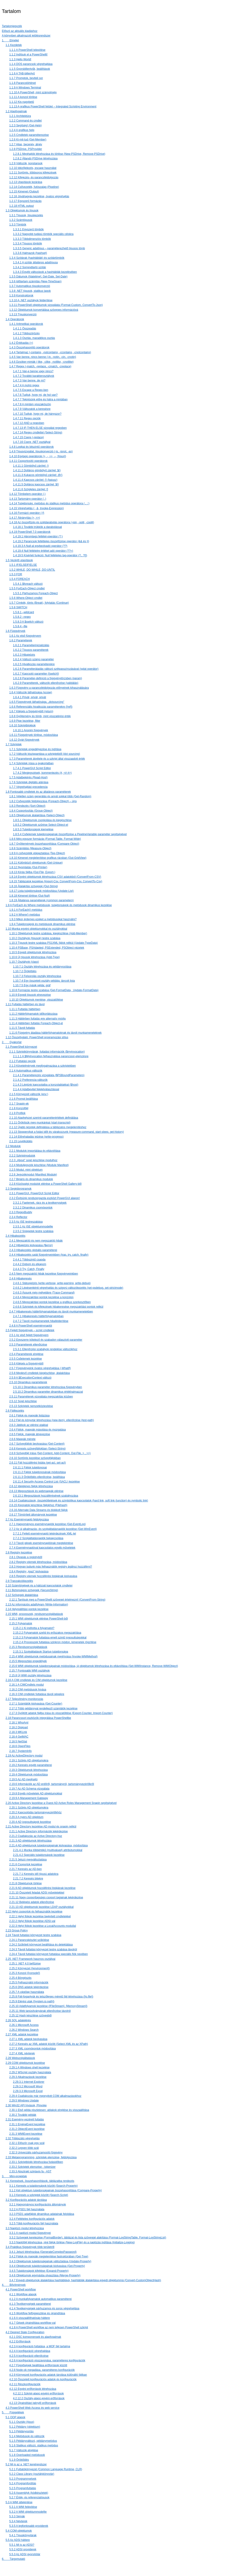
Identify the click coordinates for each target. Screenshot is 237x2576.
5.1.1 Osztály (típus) (21, 2422)
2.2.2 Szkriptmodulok (22, 1155)
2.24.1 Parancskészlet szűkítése (29, 1940)
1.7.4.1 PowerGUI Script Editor (32, 768)
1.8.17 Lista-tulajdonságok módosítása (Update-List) (41, 890)
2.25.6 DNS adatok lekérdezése (28, 1987)
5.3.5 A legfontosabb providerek (28, 2525)
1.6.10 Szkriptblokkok (22, 725)
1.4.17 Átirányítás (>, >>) (24, 517)
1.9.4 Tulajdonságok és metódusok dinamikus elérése (42, 924)
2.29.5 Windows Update (24, 2100)
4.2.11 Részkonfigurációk (25, 2384)
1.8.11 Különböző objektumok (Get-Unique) (36, 862)
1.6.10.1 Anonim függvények (30, 730)
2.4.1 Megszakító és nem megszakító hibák (36, 1240)
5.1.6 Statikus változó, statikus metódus (33, 2445)
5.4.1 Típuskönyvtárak (23, 2535)
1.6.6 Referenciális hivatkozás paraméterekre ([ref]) (40, 706)
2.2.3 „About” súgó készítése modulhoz (33, 1160)
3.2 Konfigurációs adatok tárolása (26, 2199)
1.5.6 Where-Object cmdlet (25, 598)
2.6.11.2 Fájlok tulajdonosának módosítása (39, 1472)
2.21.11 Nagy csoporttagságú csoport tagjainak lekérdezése (46, 1897)
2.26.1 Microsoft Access (24, 2025)
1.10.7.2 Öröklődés (24, 971)
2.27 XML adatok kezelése (22, 2034)
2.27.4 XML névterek (22, 2053)
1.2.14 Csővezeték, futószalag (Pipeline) (34, 187)
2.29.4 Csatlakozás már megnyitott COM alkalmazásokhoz (45, 2096)
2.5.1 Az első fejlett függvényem (28, 1335)
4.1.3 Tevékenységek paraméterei (30, 2303)
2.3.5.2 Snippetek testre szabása (33, 1231)
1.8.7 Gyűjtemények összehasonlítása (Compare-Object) (44, 843)
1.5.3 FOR (15, 574)
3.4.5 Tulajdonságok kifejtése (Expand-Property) (39, 2270)
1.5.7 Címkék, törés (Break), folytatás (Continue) (39, 602)
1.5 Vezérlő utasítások (19, 560)
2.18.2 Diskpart (18, 1727)
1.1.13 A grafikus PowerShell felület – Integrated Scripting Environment (52, 106)
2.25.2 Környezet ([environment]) (29, 1968)
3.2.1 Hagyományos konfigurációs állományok (37, 2204)
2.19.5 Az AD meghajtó (23, 1779)
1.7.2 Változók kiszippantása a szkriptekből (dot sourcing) (44, 753)
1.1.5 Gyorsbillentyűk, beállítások (29, 68)
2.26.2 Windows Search (24, 2029)
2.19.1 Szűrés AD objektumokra (28, 1760)
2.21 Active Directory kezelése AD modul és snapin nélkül (41, 1826)
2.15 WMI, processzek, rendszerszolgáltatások (34, 1614)
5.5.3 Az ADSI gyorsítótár (24, 2554)
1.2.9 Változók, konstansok (25, 163)
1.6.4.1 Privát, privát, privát (29, 697)
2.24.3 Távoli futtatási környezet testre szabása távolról (43, 1949)
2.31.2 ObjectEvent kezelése (27, 2129)
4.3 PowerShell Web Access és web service (32, 2407)
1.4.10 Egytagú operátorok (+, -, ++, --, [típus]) (37, 456)
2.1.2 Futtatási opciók (22, 1061)
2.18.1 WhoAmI (18, 1722)
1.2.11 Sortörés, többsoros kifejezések (32, 172)
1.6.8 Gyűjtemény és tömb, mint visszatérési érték (40, 716)
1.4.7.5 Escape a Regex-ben (30, 390)
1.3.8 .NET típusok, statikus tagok (30, 290)
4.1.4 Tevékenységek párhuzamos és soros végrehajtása (44, 2308)
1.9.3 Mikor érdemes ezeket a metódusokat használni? (43, 919)
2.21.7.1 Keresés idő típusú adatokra (35, 1874)
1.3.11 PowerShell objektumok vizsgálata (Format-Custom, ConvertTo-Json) (56, 305)
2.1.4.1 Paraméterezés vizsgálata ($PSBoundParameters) (48, 1075)
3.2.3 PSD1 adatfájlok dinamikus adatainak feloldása (41, 2214)
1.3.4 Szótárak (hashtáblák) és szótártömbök (36, 257)
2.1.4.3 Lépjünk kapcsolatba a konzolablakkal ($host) (45, 1084)
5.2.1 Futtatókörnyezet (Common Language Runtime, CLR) (45, 2469)
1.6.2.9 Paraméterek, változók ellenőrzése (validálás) (45, 683)
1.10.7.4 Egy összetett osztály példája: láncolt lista (44, 980)
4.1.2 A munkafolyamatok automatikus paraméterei (40, 2299)
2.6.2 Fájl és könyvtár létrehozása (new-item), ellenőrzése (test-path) (51, 1420)
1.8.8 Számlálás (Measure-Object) (30, 848)
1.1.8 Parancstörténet (22, 83)
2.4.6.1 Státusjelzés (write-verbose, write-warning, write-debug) (51, 1283)
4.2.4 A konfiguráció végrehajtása (29, 2351)
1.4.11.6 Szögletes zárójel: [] (30, 489)
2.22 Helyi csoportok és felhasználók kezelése (34, 1911)
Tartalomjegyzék (12, 26)
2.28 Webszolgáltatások (20, 2058)
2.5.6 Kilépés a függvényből (26, 1363)
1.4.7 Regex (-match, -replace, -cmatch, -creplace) (40, 366)
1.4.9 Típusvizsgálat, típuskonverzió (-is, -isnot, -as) (41, 451)
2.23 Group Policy (17, 1930)
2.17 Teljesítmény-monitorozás (24, 1699)
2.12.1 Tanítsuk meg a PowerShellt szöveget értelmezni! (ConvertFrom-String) (57, 1599)
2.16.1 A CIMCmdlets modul (26, 1684)
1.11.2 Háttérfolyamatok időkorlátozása (33, 1013)
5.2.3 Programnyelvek (22, 2478)
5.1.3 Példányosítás (21, 2431)
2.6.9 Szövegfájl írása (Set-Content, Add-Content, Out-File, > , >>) (49, 1453)
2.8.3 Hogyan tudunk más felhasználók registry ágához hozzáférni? (50, 1566)
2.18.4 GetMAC (18, 1736)
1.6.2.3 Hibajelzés (24, 654)
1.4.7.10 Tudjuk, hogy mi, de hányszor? (37, 413)
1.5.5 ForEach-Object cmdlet (27, 588)
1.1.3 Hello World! (20, 59)
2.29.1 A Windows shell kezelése (29, 2067)
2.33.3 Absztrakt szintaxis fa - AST (30, 2171)
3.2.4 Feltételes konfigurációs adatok (31, 2218)
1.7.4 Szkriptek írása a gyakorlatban (31, 763)
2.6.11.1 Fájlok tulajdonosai (30, 1467)
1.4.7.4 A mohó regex (26, 385)
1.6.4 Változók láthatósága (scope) (30, 692)
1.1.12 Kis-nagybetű (21, 102)
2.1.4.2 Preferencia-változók (30, 1079)
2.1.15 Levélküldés (20, 1141)
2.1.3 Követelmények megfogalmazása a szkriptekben (42, 1065)
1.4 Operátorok (15, 319)
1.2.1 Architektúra (20, 116)
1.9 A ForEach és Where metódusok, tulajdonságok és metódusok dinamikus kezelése (59, 905)
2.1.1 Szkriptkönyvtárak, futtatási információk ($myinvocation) (47, 1051)
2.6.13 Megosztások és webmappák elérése (36, 1491)
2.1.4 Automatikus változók (25, 1070)
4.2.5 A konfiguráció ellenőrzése (28, 2355)
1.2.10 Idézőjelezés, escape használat (32, 168)
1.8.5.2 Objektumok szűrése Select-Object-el (40, 824)
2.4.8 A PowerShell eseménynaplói (30, 1325)
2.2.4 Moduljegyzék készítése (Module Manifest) (39, 1165)
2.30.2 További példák (22, 2114)
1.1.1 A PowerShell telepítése (27, 50)
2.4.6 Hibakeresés (20, 1278)
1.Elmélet (10, 40)
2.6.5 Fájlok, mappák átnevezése (29, 1434)
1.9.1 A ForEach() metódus (25, 909)
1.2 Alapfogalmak (16, 111)
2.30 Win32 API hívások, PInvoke (26, 2105)
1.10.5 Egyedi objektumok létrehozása (32, 952)
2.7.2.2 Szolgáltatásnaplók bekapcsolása (38, 1538)
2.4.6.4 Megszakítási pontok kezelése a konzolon (43, 1297)
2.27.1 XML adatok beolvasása (28, 2039)
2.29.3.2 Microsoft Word (27, 2086)
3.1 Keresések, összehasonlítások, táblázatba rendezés (40, 2181)
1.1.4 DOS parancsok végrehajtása (31, 64)
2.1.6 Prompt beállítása (23, 1098)
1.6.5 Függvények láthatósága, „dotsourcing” (36, 701)
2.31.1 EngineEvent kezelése (27, 2124)
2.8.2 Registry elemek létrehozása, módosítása (38, 1562)
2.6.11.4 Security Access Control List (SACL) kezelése (46, 1481)
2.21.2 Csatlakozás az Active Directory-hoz (35, 1836)
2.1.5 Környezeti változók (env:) (28, 1094)
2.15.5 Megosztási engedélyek (28, 1661)
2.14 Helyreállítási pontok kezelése (27, 1609)
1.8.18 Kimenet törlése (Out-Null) (29, 895)
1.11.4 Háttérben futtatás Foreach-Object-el (36, 1023)
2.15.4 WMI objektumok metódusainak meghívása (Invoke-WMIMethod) (53, 1656)
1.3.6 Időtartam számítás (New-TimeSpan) (35, 281)
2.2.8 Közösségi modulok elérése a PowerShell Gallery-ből (45, 1183)
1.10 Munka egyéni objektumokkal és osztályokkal (36, 928)
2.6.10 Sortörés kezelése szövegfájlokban (35, 1458)
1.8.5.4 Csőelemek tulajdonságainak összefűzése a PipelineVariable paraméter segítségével (70, 834)
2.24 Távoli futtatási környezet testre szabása (33, 1935)
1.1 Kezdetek (14, 45)
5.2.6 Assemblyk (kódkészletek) (28, 2492)
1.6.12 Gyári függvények (24, 739)
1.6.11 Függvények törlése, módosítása (33, 735)
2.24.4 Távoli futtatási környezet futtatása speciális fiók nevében (48, 1954)
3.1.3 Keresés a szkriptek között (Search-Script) (38, 2195)
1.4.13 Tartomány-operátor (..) (27, 498)
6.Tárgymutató (13, 2559)
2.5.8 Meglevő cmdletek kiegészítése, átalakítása (39, 1373)
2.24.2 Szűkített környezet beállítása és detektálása (41, 1944)
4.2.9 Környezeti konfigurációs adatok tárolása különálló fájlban (48, 2374)
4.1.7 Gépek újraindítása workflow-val (32, 2322)
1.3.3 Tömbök (17, 224)
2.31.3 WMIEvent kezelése (25, 2133)
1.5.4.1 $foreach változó (28, 583)
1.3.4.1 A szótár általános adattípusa (35, 262)
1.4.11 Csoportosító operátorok (28, 461)
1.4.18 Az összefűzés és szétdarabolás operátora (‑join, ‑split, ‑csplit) (51, 522)
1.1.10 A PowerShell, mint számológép (33, 92)
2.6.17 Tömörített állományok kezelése (33, 1514)
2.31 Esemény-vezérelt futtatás (25, 2119)
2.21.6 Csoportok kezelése (25, 1864)
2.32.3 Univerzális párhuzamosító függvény (35, 2152)
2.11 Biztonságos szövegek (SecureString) (32, 1590)
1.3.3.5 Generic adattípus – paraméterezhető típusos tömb (49, 248)
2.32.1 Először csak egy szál (26, 2143)
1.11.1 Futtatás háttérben (24, 1009)
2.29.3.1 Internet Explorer (28, 2081)
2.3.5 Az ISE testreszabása (26, 1221)
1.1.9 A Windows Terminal (25, 87)
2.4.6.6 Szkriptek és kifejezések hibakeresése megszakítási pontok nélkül (58, 1306)
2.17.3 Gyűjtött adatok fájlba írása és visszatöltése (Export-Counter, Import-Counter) (61, 1713)
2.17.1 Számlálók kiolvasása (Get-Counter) (35, 1703)
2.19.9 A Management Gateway (28, 1798)
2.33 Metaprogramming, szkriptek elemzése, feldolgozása (41, 2157)
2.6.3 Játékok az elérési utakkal (28, 1425)
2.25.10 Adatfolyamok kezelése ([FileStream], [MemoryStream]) (48, 2006)
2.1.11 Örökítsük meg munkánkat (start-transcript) (40, 1122)
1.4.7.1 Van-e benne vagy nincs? (33, 371)
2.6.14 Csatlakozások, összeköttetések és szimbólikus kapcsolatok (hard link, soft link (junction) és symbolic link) (78, 1500)
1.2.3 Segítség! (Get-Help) (25, 125)
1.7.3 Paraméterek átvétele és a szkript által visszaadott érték (47, 758)
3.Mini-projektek (14, 2176)
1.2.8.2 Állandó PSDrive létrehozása (35, 158)
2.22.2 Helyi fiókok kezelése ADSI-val (32, 1921)
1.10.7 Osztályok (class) (24, 961)
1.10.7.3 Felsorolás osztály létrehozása (37, 976)
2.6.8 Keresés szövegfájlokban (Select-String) (37, 1448)
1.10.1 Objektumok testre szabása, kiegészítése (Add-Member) (48, 933)
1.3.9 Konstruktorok (21, 295)
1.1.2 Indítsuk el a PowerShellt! (28, 54)
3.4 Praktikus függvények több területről (30, 2247)
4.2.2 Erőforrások (20, 2341)
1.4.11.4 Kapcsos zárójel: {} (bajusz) (35, 479)
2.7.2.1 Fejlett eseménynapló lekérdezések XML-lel (44, 1533)
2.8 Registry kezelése (19, 1552)
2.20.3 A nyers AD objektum (26, 1817)
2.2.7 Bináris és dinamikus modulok (31, 1179)
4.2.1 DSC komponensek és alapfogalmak (35, 2336)
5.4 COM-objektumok (19, 2530)
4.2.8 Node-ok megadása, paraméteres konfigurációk (42, 2370)
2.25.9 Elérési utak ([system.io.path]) (31, 2001)
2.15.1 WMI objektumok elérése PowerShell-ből (38, 1618)
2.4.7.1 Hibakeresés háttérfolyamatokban (38, 1316)
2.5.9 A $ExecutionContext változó (30, 1377)
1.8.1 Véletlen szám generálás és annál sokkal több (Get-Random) (50, 796)
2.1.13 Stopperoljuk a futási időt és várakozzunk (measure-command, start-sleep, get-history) (66, 1131)
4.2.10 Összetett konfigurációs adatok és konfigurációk (43, 2379)
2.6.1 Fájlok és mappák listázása (29, 1415)
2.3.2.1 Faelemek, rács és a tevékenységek (39, 1202)
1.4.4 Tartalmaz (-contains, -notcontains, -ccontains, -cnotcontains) (50, 352)
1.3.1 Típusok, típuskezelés (26, 215)
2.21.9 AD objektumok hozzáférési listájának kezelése (42, 1888)
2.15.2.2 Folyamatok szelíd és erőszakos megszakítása (47, 1632)
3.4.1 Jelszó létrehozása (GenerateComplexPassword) (43, 2251)
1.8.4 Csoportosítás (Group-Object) (31, 810)
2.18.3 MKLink (18, 1732)
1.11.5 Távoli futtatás (22, 1027)
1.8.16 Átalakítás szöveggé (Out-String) (33, 886)
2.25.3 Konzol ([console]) (24, 1973)
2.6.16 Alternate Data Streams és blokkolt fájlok (38, 1510)
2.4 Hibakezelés (15, 1235)
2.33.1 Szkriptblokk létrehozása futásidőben (36, 2162)
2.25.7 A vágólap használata (26, 1992)
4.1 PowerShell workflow (21, 2289)
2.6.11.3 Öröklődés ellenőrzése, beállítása (39, 1477)
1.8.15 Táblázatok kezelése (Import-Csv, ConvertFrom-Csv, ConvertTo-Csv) (55, 881)
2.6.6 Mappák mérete (22, 1439)
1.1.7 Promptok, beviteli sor (26, 78)
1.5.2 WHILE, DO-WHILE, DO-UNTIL (32, 569)
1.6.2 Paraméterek (20, 640)
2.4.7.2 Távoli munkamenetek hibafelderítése (40, 1321)
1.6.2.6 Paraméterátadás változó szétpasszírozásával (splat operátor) (56, 668)
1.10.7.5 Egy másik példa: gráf (31, 985)
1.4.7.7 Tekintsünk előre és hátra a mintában (40, 399)
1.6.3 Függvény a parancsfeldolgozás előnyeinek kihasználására (49, 687)
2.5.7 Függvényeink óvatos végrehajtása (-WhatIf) (40, 1368)
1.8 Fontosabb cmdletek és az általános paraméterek (38, 791)
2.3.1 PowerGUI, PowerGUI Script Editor (34, 1193)
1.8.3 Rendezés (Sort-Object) (27, 805)
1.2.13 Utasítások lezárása (25, 182)
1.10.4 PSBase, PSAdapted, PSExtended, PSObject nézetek (46, 947)
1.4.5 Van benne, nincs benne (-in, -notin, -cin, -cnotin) (42, 357)
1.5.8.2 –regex (22, 616)
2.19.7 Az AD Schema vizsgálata (29, 1788)
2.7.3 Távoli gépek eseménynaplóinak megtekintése (41, 1543)
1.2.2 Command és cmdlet (25, 120)
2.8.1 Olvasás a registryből (25, 1557)
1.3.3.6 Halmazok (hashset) (30, 253)
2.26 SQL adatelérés (18, 2020)
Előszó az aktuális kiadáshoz (19, 31)
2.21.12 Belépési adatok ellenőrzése (31, 1902)
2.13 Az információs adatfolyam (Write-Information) (37, 1604)
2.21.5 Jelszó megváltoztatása (28, 1859)
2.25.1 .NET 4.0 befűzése (25, 1963)
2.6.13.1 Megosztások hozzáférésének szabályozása (45, 1495)
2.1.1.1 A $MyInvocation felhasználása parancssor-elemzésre (50, 1056)
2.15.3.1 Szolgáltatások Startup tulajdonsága (40, 1651)
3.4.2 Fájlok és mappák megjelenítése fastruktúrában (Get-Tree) (48, 2256)
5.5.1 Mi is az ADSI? (21, 2544)
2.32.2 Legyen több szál (24, 2148)
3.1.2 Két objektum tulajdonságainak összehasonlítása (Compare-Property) (55, 2190)
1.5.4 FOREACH (19, 579)
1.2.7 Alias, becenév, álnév (25, 144)
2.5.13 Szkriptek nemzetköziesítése (31, 1406)
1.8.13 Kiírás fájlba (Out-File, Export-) (32, 872)
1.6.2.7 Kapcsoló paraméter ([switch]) (36, 673)
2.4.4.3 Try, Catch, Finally (28, 1269)
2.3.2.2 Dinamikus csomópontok (33, 1207)
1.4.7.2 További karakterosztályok (33, 376)
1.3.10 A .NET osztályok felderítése (31, 300)
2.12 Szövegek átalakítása (22, 1595)
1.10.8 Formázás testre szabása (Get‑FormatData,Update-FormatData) (54, 990)
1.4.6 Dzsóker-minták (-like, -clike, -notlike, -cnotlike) (41, 361)
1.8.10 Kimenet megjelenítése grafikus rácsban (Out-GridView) (47, 857)
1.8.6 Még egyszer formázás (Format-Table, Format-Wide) (45, 838)
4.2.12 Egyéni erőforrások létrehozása (32, 2388)
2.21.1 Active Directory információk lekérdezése (38, 1831)
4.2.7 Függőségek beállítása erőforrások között (38, 2365)
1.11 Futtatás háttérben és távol (25, 1004)
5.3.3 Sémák (17, 2516)
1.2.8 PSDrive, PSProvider (25, 149)
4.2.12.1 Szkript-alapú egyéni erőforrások (38, 2393)
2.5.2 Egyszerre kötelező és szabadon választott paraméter (45, 1339)
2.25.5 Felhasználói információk (28, 1982)
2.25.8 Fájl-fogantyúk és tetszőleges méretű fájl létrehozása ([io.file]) (51, 1996)
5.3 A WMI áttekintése (19, 2502)
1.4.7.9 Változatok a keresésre (31, 409)
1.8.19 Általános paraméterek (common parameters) (41, 900)
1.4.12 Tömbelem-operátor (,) (27, 494)
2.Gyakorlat (12, 1042)
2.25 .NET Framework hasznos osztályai (30, 1959)
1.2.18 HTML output (21, 205)
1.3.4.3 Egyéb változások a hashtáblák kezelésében (45, 272)
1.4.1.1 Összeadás (24, 328)
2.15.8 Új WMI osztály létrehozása (30, 1675)
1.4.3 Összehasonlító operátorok (29, 347)
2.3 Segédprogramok (18, 1188)
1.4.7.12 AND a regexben (28, 423)
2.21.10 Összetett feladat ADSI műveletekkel (36, 1892)
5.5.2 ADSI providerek (22, 2549)
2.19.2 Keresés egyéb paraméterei (30, 1765)
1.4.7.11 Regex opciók (27, 418)
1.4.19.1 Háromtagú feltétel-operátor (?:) (38, 536)
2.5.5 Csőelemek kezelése (25, 1358)
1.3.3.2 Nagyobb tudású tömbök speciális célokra (43, 234)
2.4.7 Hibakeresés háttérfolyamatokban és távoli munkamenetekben (51, 1311)
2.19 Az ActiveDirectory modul (24, 1755)
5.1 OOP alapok (15, 2417)
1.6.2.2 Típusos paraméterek (30, 650)
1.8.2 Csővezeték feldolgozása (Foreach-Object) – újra (43, 801)
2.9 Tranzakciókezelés (19, 1581)
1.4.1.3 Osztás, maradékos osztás (34, 338)
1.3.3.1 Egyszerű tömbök (28, 229)
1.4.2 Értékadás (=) (21, 342)
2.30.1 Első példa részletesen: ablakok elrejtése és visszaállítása (49, 2110)
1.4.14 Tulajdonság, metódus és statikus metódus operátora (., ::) (49, 503)
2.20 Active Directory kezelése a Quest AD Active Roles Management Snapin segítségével (61, 1803)
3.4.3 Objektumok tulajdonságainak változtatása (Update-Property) (50, 2261)
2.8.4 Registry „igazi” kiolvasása (28, 1571)
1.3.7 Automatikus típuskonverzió (29, 286)
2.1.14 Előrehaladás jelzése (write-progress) (36, 1136)
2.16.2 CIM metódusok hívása (27, 1689)
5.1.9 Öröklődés (19, 2459)
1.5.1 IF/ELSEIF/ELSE (23, 564)
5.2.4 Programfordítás (22, 2483)
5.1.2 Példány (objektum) (24, 2426)
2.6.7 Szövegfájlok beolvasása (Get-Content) (37, 1443)
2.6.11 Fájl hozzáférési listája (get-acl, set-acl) (37, 1462)
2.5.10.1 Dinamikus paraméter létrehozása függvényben (47, 1387)
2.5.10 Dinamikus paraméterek (28, 1382)
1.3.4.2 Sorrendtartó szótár (29, 267)
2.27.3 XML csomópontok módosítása (32, 2048)
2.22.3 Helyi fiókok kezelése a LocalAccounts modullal (42, 1925)
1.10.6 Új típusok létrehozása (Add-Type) (34, 957)
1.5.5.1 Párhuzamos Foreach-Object (35, 593)
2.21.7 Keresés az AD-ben (25, 1869)
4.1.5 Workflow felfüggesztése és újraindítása (37, 2313)
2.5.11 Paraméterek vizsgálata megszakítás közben (41, 1396)
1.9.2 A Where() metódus (24, 914)
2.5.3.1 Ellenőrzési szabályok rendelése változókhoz (45, 1349)
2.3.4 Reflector (18, 1217)
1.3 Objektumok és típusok (22, 210)
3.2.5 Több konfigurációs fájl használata (33, 2223)
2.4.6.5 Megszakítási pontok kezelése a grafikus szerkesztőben (52, 1302)
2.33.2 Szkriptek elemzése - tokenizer (32, 2166)
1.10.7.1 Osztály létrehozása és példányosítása (42, 966)
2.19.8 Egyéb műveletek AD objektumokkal (35, 1793)
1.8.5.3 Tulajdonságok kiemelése (33, 829)
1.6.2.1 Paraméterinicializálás (31, 645)
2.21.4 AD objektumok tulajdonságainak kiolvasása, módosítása (48, 1845)
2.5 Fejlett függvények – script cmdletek (30, 1330)
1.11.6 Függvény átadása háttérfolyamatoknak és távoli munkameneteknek (55, 1032)
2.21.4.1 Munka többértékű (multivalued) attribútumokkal (47, 1850)
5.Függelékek (13, 2412)
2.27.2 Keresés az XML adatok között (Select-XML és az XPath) (48, 2044)
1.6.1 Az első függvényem (25, 635)
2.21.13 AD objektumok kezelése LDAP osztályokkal (41, 1907)
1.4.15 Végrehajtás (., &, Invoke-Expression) (36, 508)
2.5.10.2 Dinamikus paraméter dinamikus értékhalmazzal (48, 1391)
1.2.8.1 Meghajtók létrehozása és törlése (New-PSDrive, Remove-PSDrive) (59, 153)
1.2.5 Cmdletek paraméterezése (29, 135)
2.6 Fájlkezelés (15, 1410)
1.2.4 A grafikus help (21, 130)
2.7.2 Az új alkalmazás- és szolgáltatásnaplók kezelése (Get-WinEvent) (53, 1529)
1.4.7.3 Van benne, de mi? (29, 380)
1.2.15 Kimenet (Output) (24, 191)
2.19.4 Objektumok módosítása (28, 1774)
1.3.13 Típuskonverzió (23, 314)
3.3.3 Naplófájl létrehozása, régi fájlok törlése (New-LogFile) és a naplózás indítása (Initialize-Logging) (72, 2242)
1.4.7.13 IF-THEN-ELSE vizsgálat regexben (40, 427)
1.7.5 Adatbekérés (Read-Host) (28, 777)
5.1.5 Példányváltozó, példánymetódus (33, 2440)
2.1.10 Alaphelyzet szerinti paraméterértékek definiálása (43, 1117)
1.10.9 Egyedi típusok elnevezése (30, 994)
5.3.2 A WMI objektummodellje (28, 2511)
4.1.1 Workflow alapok (23, 2294)
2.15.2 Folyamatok (20, 1623)
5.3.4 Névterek (18, 2521)
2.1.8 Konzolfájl (18, 1108)
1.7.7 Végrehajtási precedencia (28, 787)
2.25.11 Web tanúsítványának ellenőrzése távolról (40, 2011)
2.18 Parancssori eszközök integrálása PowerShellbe (38, 1718)
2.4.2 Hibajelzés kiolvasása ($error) (31, 1245)
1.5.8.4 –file (20, 626)
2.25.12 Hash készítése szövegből (30, 2015)
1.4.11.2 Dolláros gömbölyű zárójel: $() (37, 470)
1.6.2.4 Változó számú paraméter (33, 659)
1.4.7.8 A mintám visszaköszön (32, 404)
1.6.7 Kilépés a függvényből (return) (31, 711)
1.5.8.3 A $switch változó (28, 621)
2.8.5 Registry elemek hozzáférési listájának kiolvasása (43, 1576)
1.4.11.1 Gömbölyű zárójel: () (31, 465)
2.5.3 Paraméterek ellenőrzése (28, 1344)
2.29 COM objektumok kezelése (25, 2062)
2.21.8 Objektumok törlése (25, 1883)
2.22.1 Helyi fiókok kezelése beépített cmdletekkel (40, 1916)
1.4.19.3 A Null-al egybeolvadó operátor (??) (40, 546)
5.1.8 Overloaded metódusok (27, 2455)
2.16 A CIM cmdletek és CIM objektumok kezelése (36, 1680)
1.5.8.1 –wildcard (23, 612)
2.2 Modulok (13, 1146)
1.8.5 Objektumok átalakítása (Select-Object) (37, 815)
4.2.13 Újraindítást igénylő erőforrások (32, 2403)
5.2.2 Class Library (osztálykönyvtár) (31, 2474)
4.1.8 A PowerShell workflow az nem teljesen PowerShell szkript (48, 2327)
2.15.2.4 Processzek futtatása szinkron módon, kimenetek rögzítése (54, 1642)
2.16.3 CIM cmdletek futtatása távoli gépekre (36, 1694)
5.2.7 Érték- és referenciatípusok (29, 2497)
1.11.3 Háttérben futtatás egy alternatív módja (37, 1018)
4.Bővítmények (14, 2285)
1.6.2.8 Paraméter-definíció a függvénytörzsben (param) (47, 678)
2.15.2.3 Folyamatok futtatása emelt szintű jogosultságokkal (50, 1637)
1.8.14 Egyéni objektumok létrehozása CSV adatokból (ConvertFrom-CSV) (55, 876)
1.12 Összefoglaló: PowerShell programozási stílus (37, 1037)
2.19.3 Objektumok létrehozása (28, 1770)
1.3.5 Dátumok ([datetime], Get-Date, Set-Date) (38, 276)
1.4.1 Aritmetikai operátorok (26, 324)
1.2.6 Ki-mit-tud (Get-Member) (27, 139)
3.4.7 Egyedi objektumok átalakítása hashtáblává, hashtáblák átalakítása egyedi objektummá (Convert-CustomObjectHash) (85, 2280)
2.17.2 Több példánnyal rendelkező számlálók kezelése (43, 1708)
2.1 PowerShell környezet (21, 1046)
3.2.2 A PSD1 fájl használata (26, 2209)
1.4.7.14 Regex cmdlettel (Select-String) (37, 432)
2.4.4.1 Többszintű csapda (29, 1259)
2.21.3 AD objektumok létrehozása (30, 1840)
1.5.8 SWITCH (18, 607)
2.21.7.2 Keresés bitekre (28, 1878)
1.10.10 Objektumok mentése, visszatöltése (36, 999)
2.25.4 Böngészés (20, 1977)
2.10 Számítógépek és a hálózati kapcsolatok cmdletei (39, 1585)
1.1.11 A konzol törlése (23, 97)
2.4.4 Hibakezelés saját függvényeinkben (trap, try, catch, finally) (48, 1254)
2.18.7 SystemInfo (20, 1751)
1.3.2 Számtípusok (20, 220)
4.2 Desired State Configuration (25, 2332)
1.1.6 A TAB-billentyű (22, 73)
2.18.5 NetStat (18, 1741)
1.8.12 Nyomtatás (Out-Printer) (28, 867)
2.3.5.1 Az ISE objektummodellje (33, 1226)
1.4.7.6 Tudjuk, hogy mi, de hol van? (35, 394)
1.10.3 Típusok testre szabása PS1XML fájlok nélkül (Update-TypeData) (53, 942)
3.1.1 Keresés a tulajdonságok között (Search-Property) (43, 2185)
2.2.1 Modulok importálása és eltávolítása (34, 1150)
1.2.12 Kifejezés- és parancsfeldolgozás (33, 177)
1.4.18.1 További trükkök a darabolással (37, 527)
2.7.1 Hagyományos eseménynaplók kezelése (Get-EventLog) (47, 1524)
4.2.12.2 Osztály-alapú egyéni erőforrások (39, 2398)
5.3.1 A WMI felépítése (23, 2507)
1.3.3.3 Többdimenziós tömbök (32, 239)
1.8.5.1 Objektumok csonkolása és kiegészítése (42, 820)
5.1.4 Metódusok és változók (26, 2436)
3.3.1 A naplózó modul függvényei (30, 2233)
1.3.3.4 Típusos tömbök (27, 243)
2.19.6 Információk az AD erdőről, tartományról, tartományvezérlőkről (51, 1784)
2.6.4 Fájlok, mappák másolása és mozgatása (37, 1429)
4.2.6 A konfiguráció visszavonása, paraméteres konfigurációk (47, 2360)
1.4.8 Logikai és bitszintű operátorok (31, 446)
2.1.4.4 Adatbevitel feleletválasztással (36, 1089)
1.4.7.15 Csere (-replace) (28, 437)
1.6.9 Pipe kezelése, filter (24, 720)
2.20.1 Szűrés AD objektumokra (28, 1807)
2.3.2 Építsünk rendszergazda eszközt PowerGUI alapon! (44, 1198)
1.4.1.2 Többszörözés (26, 333)
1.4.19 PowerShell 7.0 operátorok (29, 531)
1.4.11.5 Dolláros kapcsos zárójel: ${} (36, 484)
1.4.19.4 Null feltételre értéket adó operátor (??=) (43, 550)
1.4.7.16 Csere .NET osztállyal (31, 442)
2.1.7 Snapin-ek (19, 1103)
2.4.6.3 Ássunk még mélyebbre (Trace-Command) (44, 1292)
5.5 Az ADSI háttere (18, 2540)
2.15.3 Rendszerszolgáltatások (28, 1647)
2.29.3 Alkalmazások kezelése (28, 2077)
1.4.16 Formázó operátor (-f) (26, 513)
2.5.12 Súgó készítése (23, 1401)
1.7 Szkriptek (14, 744)
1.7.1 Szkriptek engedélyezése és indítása (35, 749)
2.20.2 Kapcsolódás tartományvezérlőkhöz (35, 1812)
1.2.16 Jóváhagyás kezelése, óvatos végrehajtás (39, 196)
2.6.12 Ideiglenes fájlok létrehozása (31, 1486)
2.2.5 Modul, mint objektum (26, 1169)
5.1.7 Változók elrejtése (23, 2450)
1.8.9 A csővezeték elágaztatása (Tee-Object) (37, 853)
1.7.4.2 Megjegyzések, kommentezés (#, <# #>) (42, 772)
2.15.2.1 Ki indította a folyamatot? (33, 1628)
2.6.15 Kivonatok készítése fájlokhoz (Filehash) (38, 1505)
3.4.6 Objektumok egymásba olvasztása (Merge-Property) (44, 2275)
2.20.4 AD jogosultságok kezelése (30, 1822)
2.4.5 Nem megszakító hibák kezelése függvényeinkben (43, 1273)
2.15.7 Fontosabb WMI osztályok (29, 1670)
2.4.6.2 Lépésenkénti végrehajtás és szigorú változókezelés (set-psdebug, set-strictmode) (68, 1287)
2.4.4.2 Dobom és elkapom (29, 1264)
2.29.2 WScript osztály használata (30, 2072)
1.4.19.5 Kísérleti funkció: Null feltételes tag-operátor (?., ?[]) (50, 555)
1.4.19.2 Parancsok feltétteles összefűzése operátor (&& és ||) (51, 541)
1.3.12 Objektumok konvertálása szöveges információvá (43, 309)
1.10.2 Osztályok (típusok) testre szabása (34, 938)
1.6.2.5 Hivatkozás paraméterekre (34, 664)
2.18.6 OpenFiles (19, 1746)
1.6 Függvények (15, 631)
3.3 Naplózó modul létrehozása (25, 2228)
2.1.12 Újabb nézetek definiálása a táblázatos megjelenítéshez (47, 1127)
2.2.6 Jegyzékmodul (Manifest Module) (33, 1174)
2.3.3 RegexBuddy (20, 1212)
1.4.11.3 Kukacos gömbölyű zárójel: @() (37, 475)
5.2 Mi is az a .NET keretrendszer (26, 2464)
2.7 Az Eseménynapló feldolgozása (27, 1519)
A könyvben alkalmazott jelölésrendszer (26, 35)
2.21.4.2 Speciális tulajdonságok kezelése (39, 1855)
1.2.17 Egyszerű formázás (25, 201)
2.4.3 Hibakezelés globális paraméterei (33, 1250)
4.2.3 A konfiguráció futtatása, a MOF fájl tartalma (39, 2346)
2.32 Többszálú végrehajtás (23, 2138)
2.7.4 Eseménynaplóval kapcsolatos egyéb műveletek (42, 1547)
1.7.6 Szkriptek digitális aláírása (28, 782)
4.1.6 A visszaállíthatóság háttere (29, 2318)
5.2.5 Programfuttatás (22, 2488)
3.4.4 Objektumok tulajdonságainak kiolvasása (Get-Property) (47, 2266)
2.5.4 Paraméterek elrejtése (26, 1354)
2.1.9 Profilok (17, 1113)
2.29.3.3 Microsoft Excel (28, 2091)
